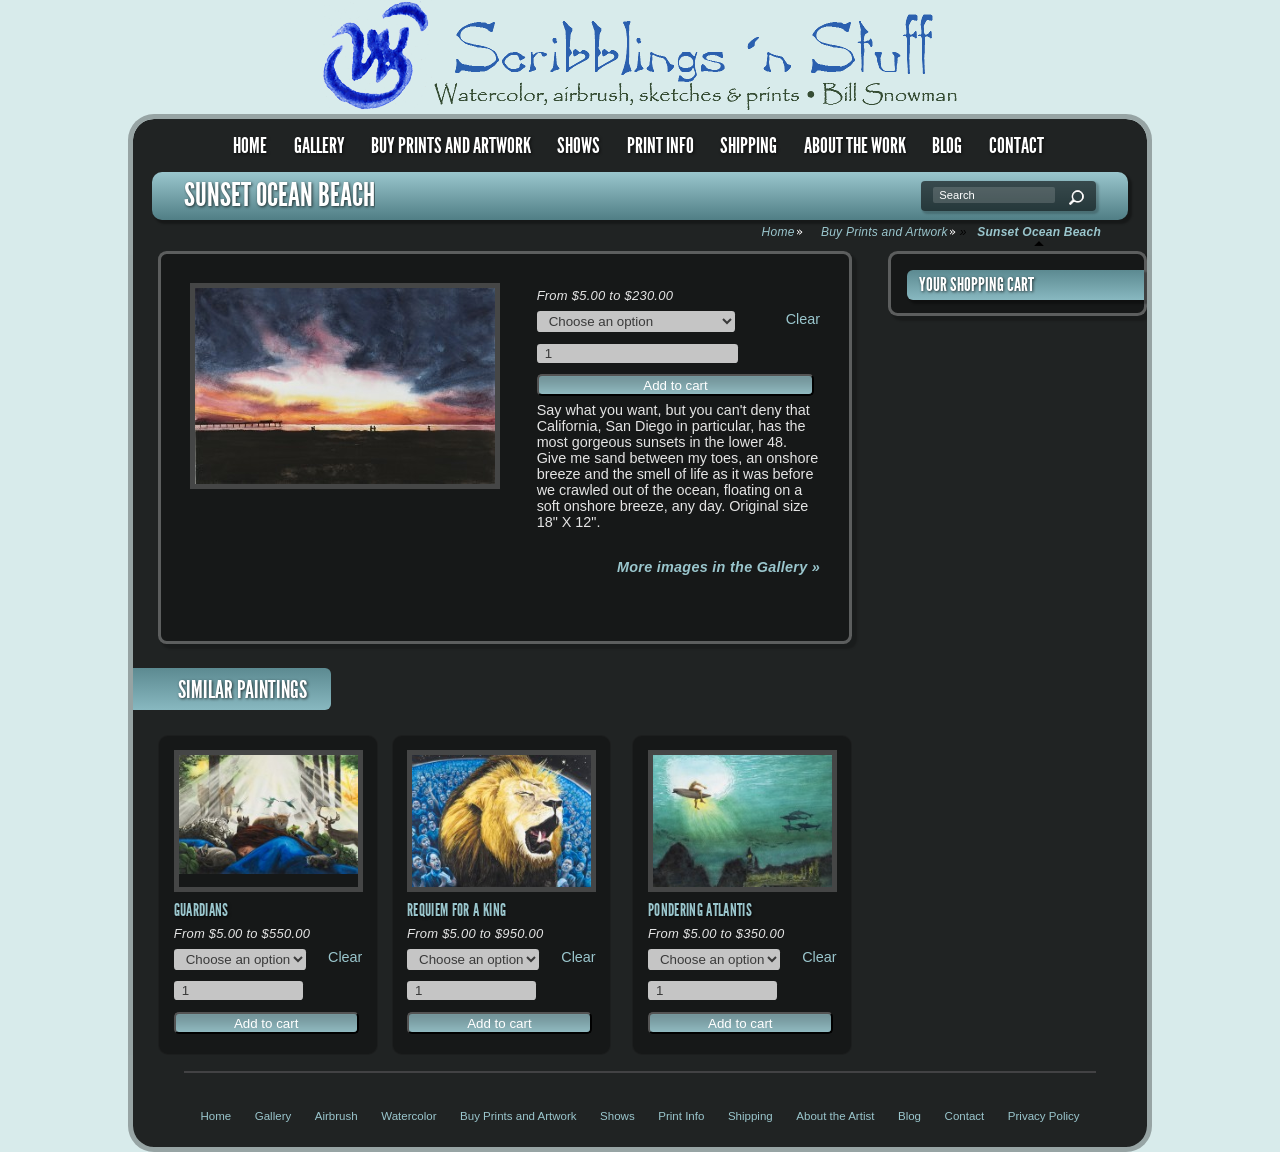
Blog (947, 145)
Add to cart (675, 385)
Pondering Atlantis (700, 910)
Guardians (201, 910)
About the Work (855, 145)
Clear (803, 319)
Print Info (660, 145)
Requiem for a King (456, 910)
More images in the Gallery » (718, 567)
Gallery (319, 145)
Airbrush (336, 1116)
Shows (578, 145)
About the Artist (835, 1116)
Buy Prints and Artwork (451, 145)
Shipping (748, 145)
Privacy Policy (1044, 1116)
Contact (1016, 145)
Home (250, 145)
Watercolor (408, 1116)
